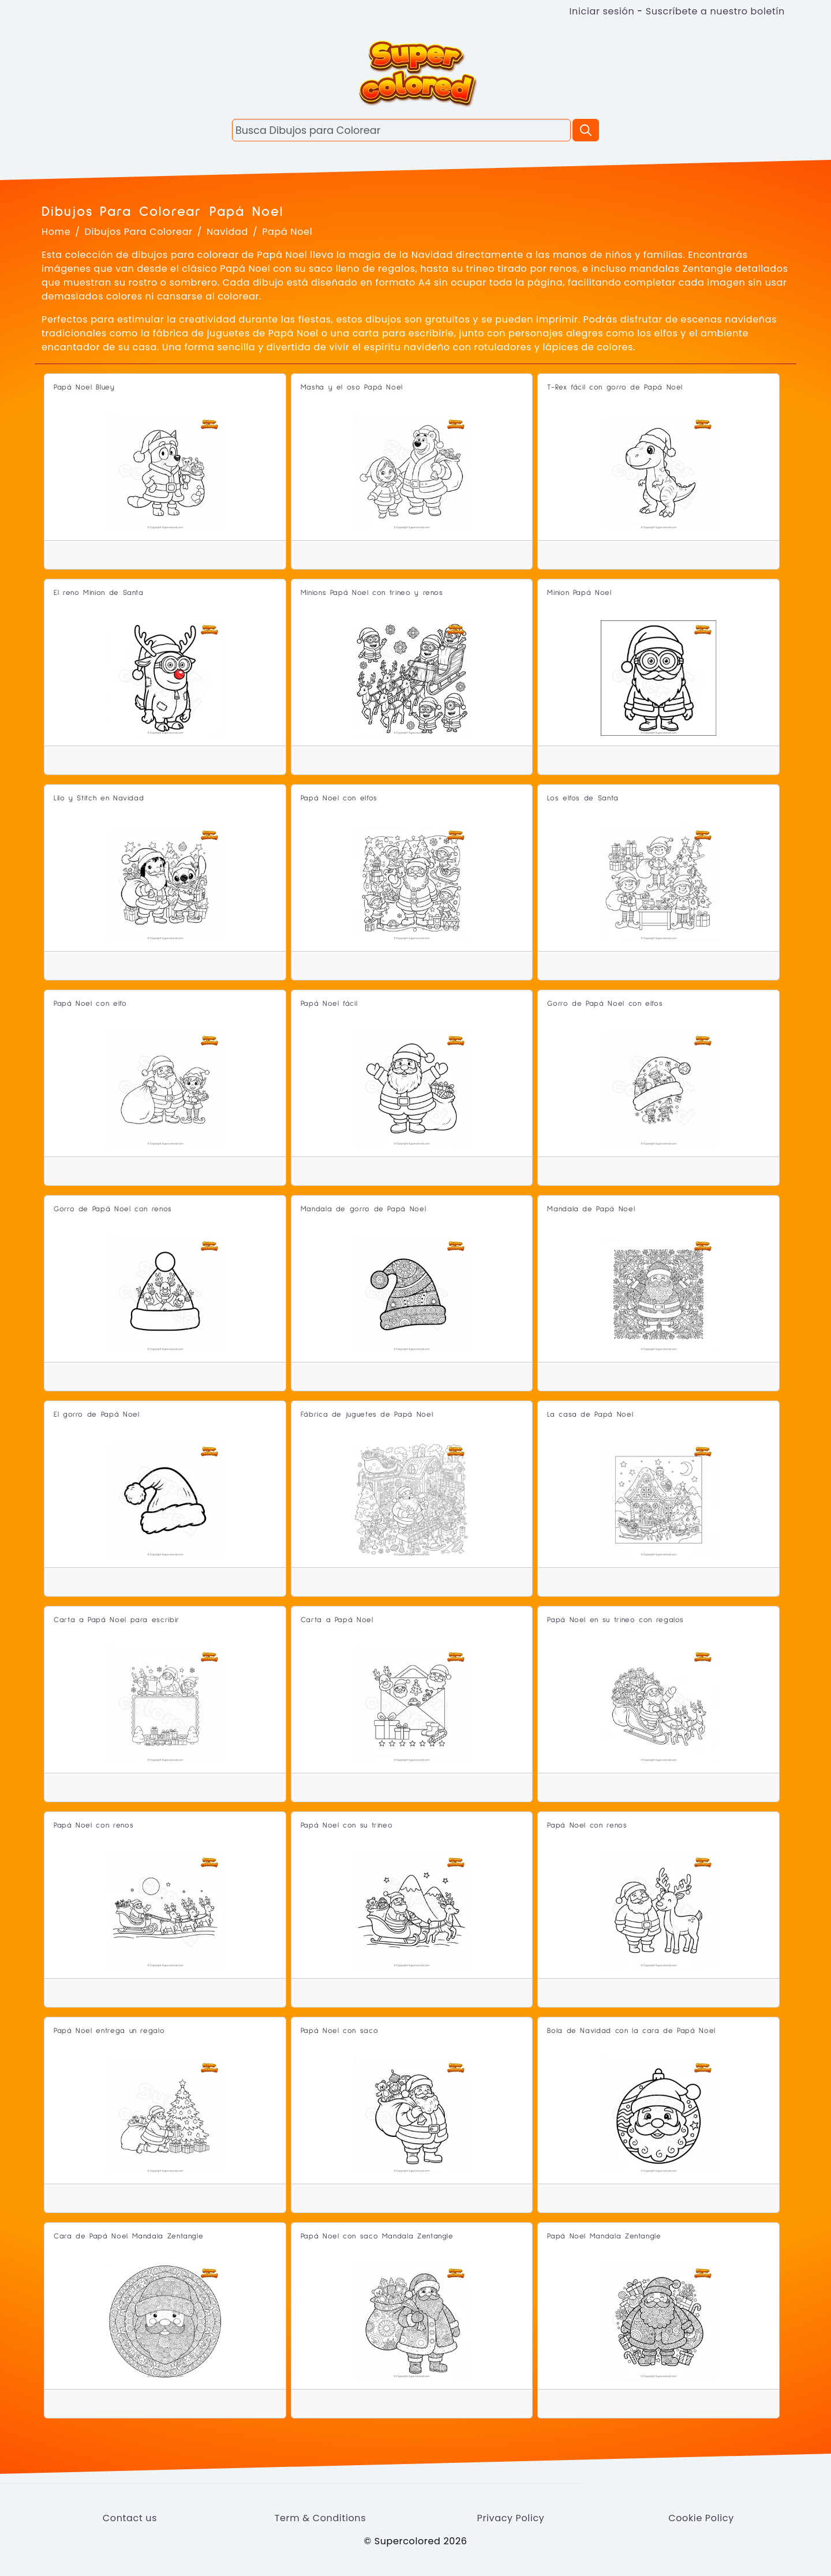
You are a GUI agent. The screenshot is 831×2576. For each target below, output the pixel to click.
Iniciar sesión (602, 11)
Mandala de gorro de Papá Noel (363, 1209)
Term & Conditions (320, 2518)
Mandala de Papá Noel (591, 1209)
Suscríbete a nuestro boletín (715, 11)
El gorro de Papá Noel (96, 1414)
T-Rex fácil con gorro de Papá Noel (615, 387)
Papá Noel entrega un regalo (109, 2031)
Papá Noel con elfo (90, 1004)
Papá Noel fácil (329, 1004)
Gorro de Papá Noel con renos (113, 1209)
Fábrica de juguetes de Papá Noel (367, 1414)
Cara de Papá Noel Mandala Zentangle (128, 2236)
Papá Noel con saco (340, 2031)
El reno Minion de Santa (99, 593)
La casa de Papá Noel (590, 1414)
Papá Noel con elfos (339, 798)
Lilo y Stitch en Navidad (99, 798)
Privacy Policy (510, 2518)
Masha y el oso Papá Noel (352, 387)
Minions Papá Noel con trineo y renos (372, 593)
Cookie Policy (701, 2518)
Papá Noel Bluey (84, 387)
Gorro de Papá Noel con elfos (604, 1004)
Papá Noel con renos (93, 1825)
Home (56, 231)
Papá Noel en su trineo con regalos (615, 1620)
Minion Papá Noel (579, 593)
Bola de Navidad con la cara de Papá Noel (631, 2031)
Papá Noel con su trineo (347, 1825)
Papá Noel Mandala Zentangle (604, 2236)
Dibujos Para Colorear (139, 231)
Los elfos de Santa (583, 798)
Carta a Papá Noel (337, 1620)
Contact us (130, 2518)
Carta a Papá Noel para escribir (116, 1620)
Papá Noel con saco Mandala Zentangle (377, 2236)
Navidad (227, 231)
